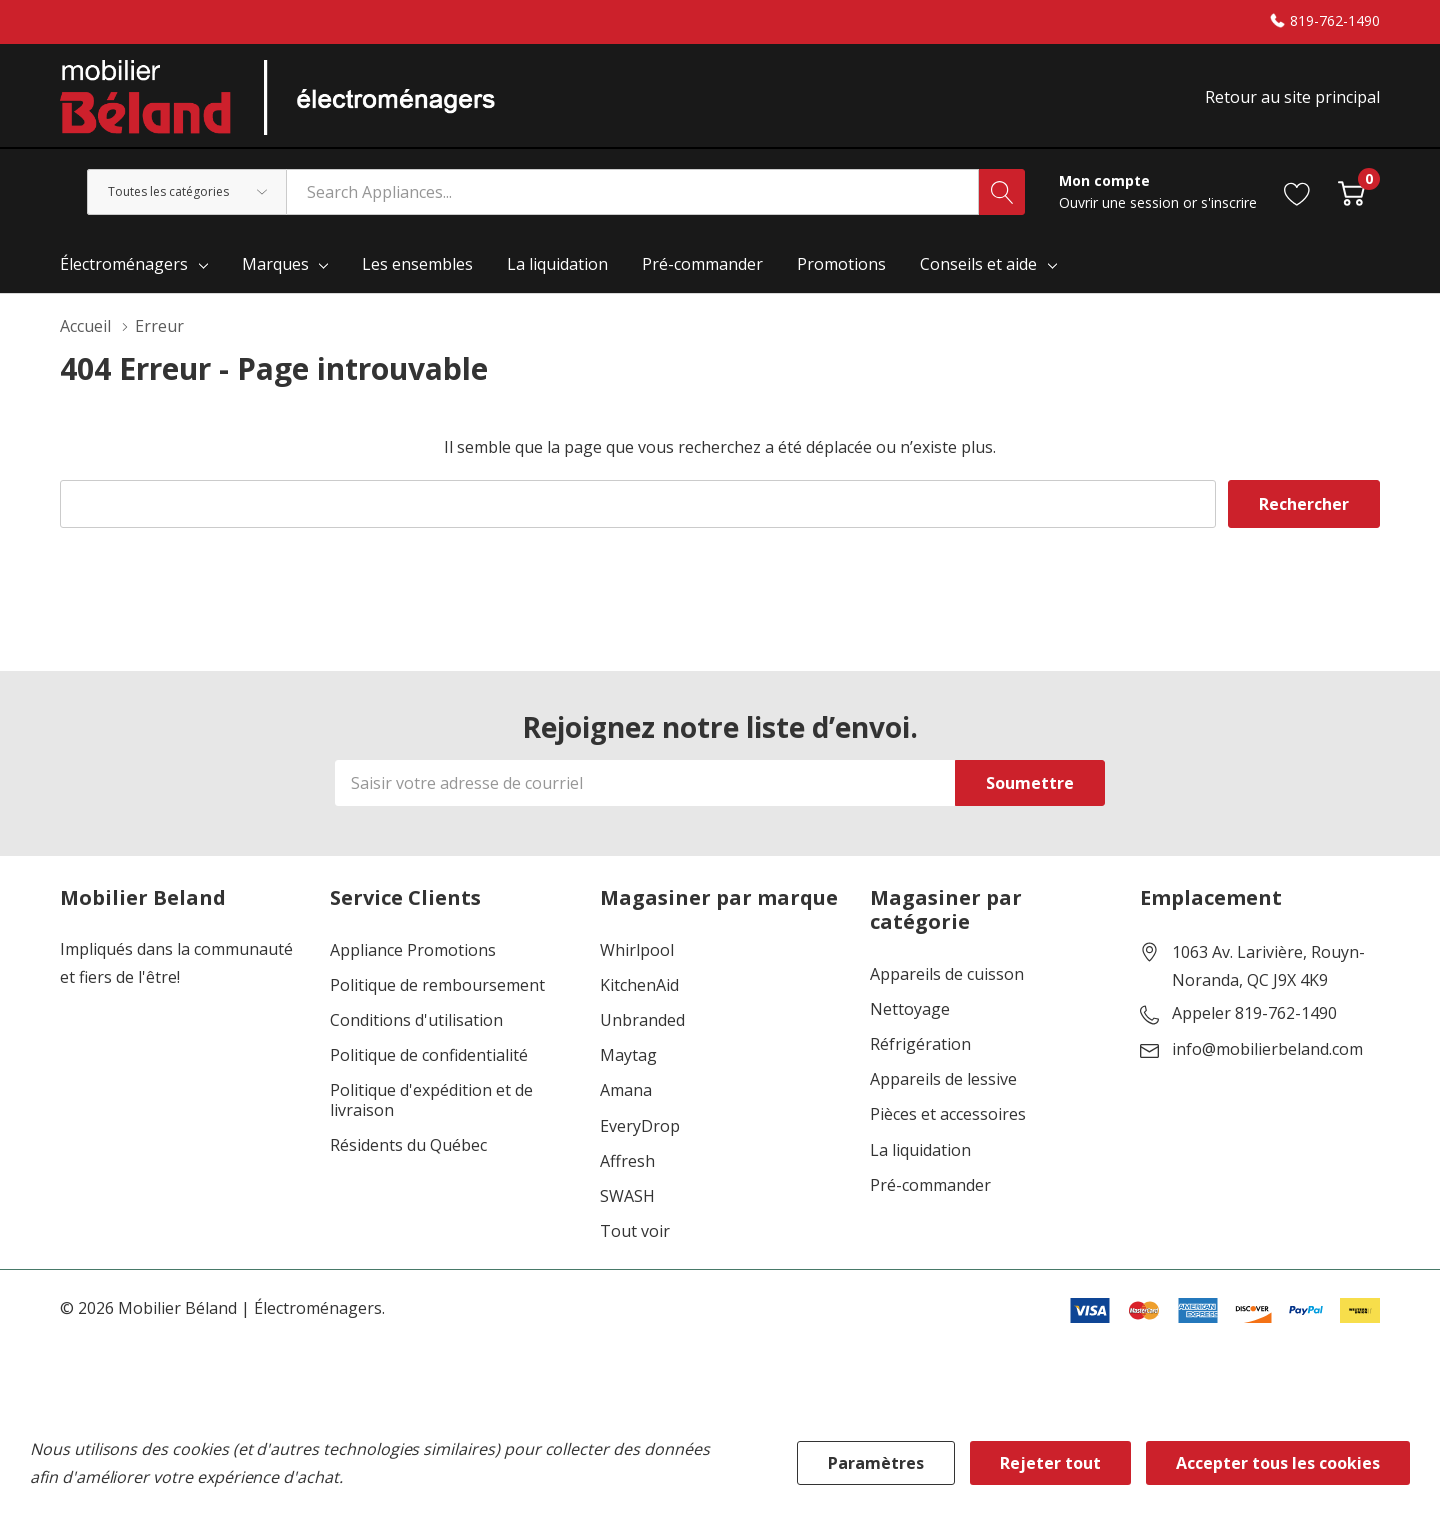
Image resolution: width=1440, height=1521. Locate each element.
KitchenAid (639, 985)
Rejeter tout (1050, 1463)
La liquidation (920, 1150)
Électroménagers (124, 264)
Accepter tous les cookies (1278, 1463)
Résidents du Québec (408, 1145)
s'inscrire (1229, 202)
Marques (275, 264)
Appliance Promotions (413, 950)
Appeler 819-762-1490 (1254, 1014)
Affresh (627, 1161)
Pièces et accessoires (948, 1114)
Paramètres (876, 1463)
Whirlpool (637, 950)
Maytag (628, 1055)
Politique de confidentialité (429, 1055)
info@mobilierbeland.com (1267, 1050)
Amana (626, 1090)
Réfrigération (920, 1044)
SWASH (627, 1196)
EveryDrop (640, 1126)
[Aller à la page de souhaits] (1297, 191)
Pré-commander (930, 1185)
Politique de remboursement (437, 985)
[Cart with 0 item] (1351, 191)
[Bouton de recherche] (1002, 192)
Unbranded (642, 1020)
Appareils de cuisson (947, 974)
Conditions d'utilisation (416, 1020)
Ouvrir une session (1121, 202)
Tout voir (635, 1231)
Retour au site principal (1292, 97)
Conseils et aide (978, 264)
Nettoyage (910, 1009)
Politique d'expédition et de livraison (431, 1100)
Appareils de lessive (943, 1079)
